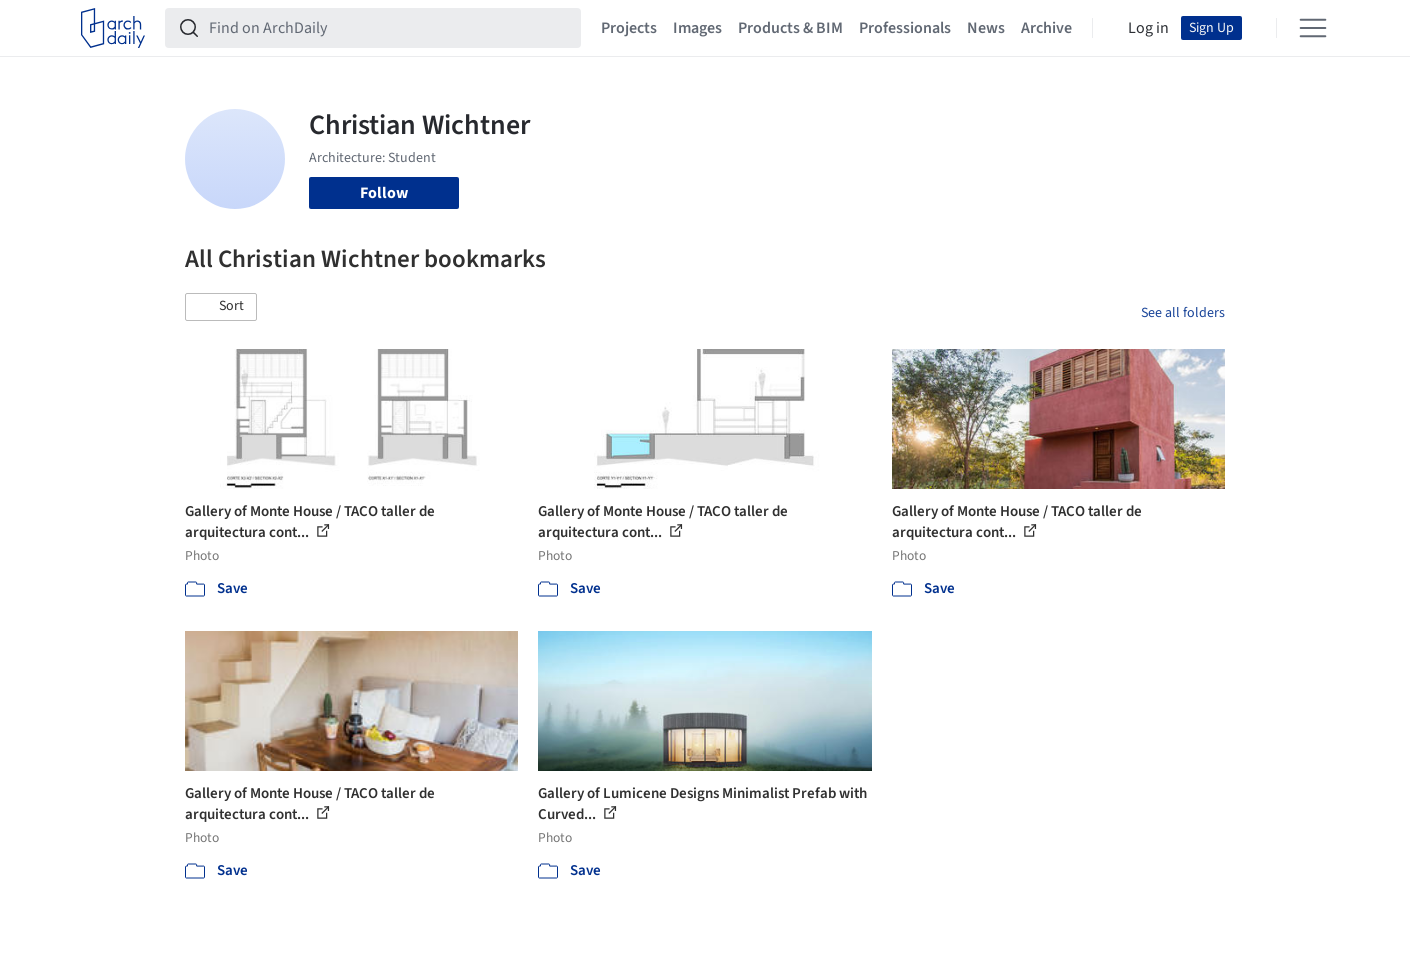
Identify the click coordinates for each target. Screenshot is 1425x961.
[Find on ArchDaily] (389, 28)
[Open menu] (1313, 28)
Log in (1148, 28)
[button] (221, 307)
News (986, 28)
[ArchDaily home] (113, 28)
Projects (629, 28)
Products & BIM (790, 28)
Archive (1046, 28)
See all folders (1183, 313)
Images (697, 28)
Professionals (905, 28)
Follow (384, 193)
